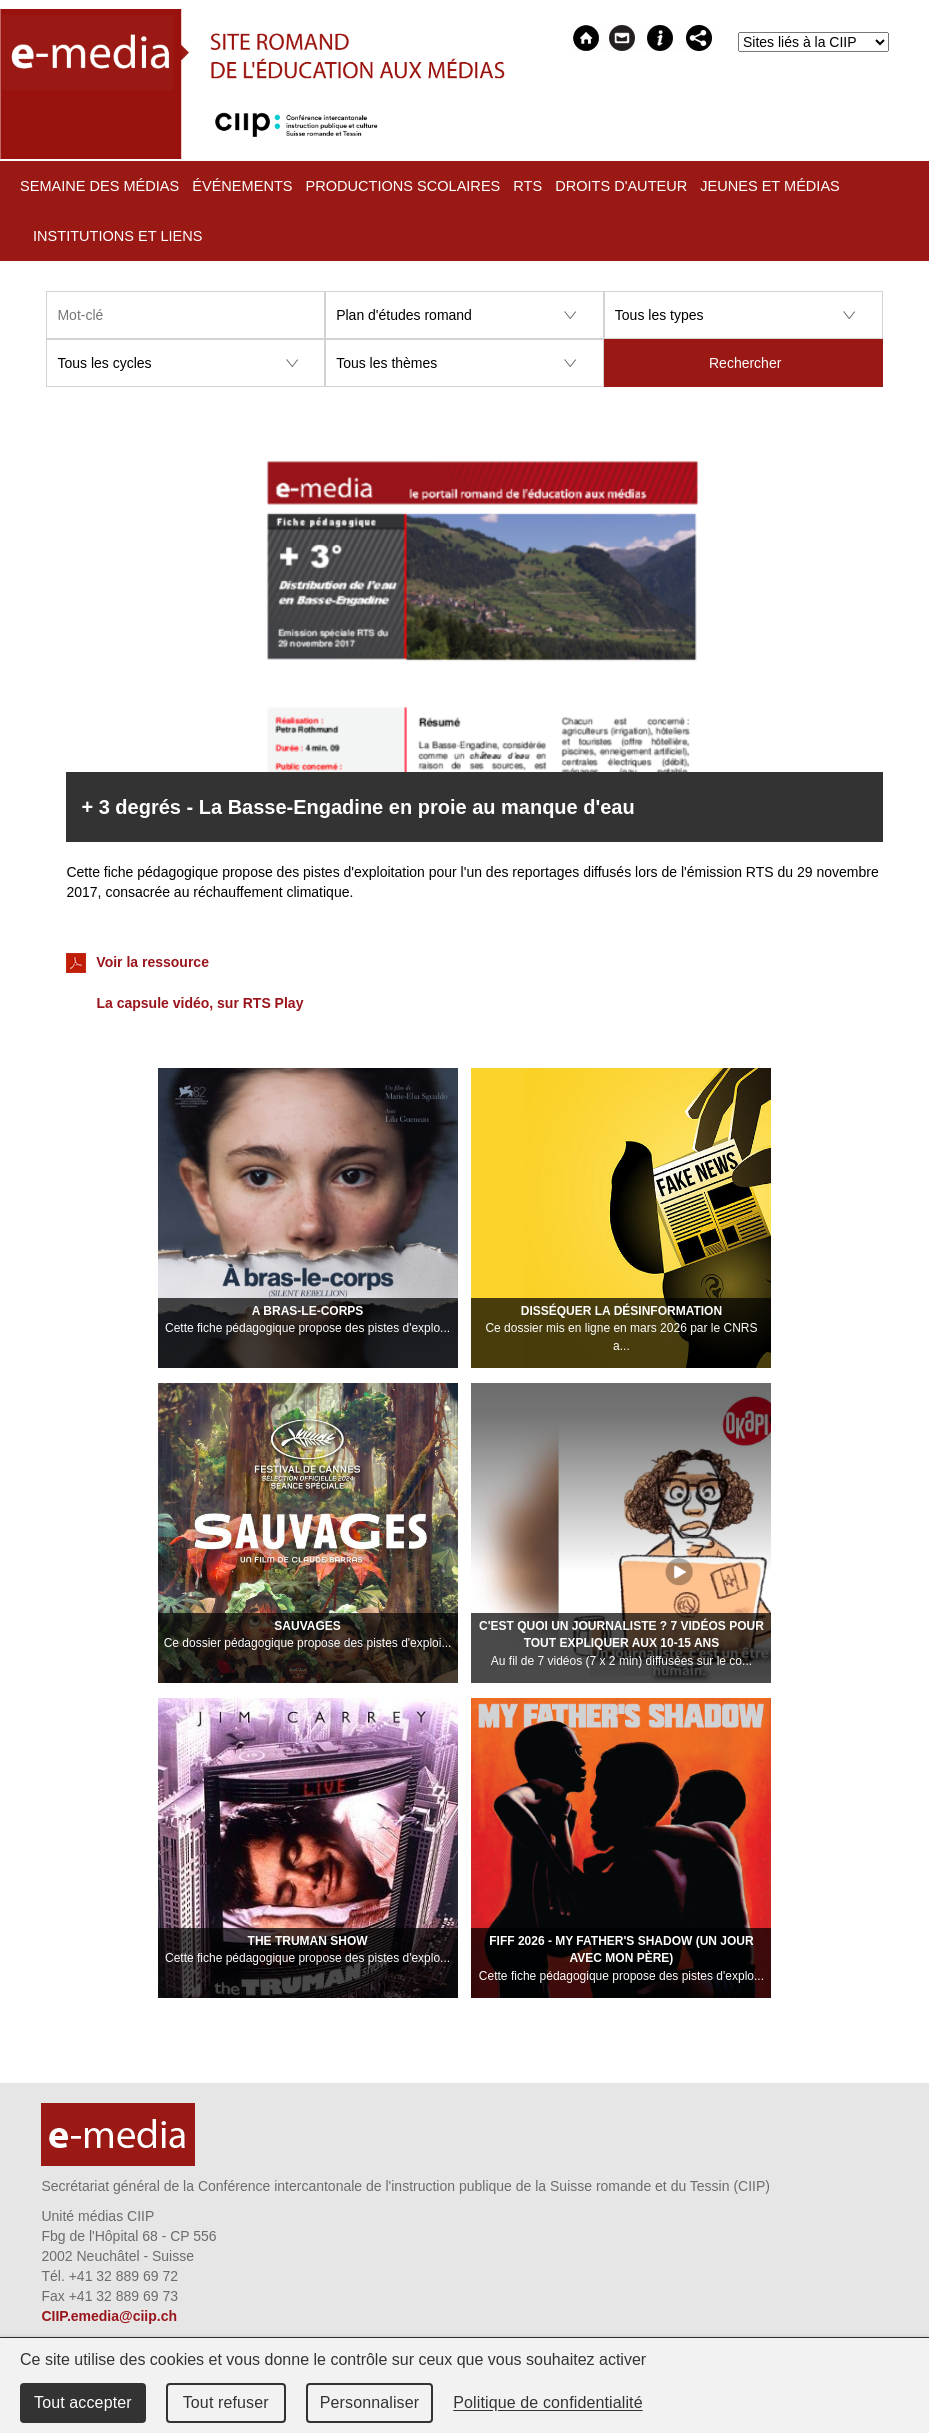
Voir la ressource (137, 963)
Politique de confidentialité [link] (548, 2402)
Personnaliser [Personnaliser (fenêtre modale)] (370, 2402)
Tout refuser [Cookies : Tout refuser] (226, 2402)
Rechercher (745, 363)
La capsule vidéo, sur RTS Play (199, 1003)
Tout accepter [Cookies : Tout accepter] (83, 2402)
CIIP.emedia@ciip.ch (109, 2316)
